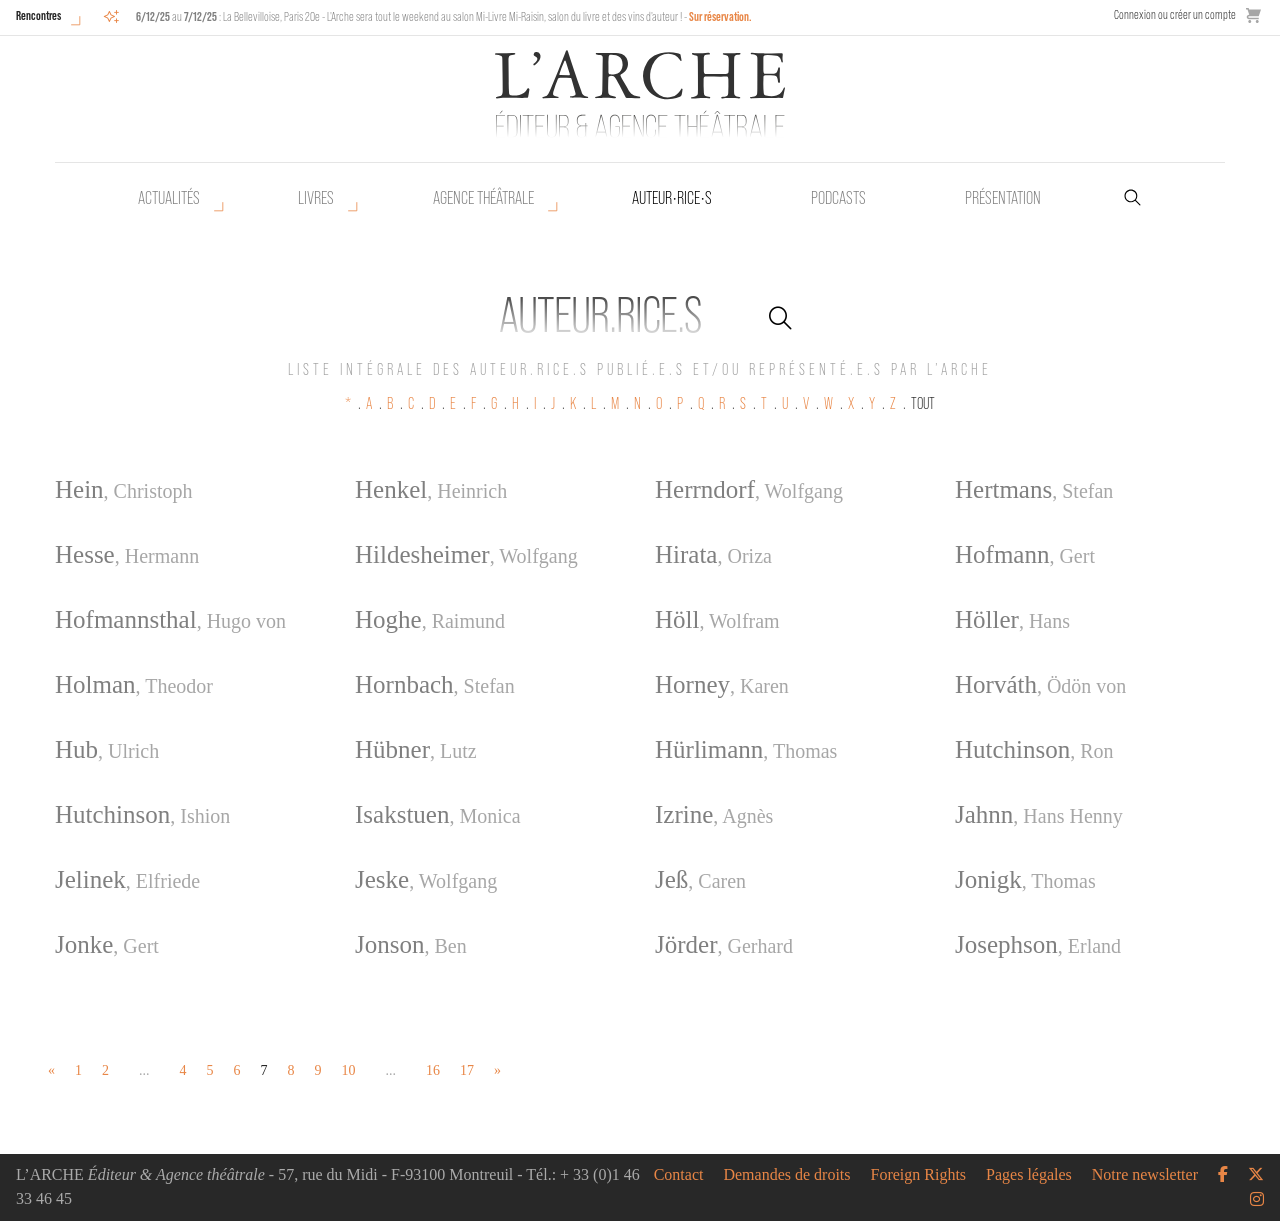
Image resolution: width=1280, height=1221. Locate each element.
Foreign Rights (919, 1175)
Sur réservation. (720, 16)
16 (433, 1070)
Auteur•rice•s (672, 198)
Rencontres (38, 15)
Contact (679, 1175)
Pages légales (1029, 1175)
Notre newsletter (1145, 1175)
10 (349, 1070)
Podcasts (838, 198)
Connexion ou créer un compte (1175, 14)
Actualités (169, 198)
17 (467, 1070)
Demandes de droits (786, 1175)
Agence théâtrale (483, 198)
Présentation (1003, 198)
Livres (316, 198)
